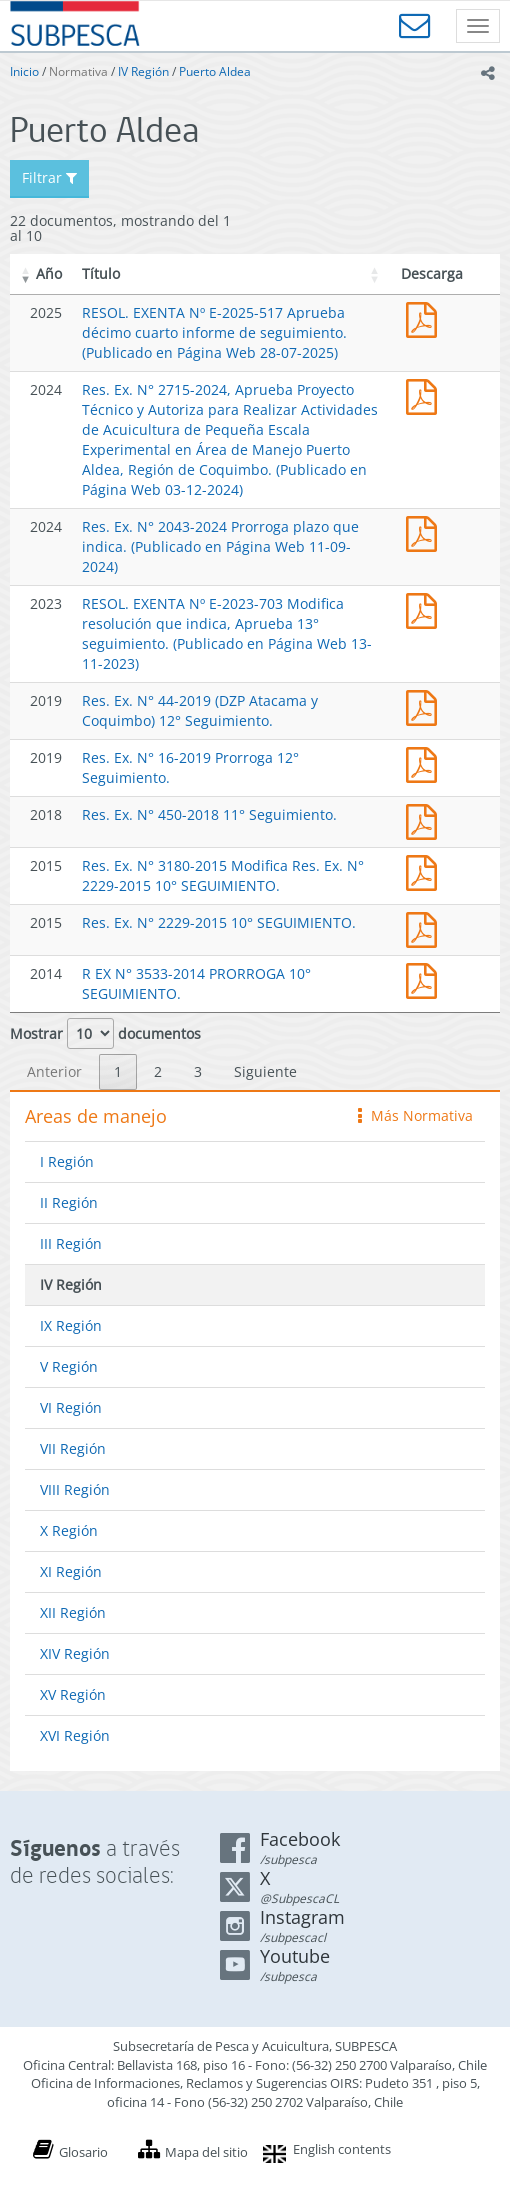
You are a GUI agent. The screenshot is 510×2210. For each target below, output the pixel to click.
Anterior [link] (54, 1071)
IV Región (143, 71)
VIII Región (75, 1489)
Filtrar (49, 177)
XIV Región (75, 1653)
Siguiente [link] (265, 1071)
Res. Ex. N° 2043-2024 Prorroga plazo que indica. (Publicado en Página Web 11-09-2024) (220, 546)
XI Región (71, 1571)
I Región (67, 1161)
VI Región (71, 1407)
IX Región (71, 1325)
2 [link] (158, 1071)
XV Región (73, 1694)
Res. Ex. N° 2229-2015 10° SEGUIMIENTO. (219, 922)
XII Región (73, 1612)
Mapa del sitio (206, 2152)
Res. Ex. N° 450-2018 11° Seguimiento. (209, 814)
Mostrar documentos (105, 1033)
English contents (342, 2149)
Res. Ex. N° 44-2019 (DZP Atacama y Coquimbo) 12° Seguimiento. (200, 710)
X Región (69, 1530)
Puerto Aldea (215, 71)
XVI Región (75, 1735)
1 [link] (118, 1071)
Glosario (83, 2152)
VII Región (73, 1448)
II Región (69, 1202)
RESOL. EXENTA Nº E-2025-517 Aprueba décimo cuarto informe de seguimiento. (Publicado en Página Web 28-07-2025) (214, 332)
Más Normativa (415, 1115)
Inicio (24, 71)
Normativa (78, 71)
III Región (71, 1243)
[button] (26, 274)
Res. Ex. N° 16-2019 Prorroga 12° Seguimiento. (426, 762)
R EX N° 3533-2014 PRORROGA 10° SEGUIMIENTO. (426, 978)
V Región (69, 1366)
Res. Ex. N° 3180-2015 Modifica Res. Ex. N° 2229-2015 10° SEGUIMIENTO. (223, 875)
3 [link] (198, 1071)
